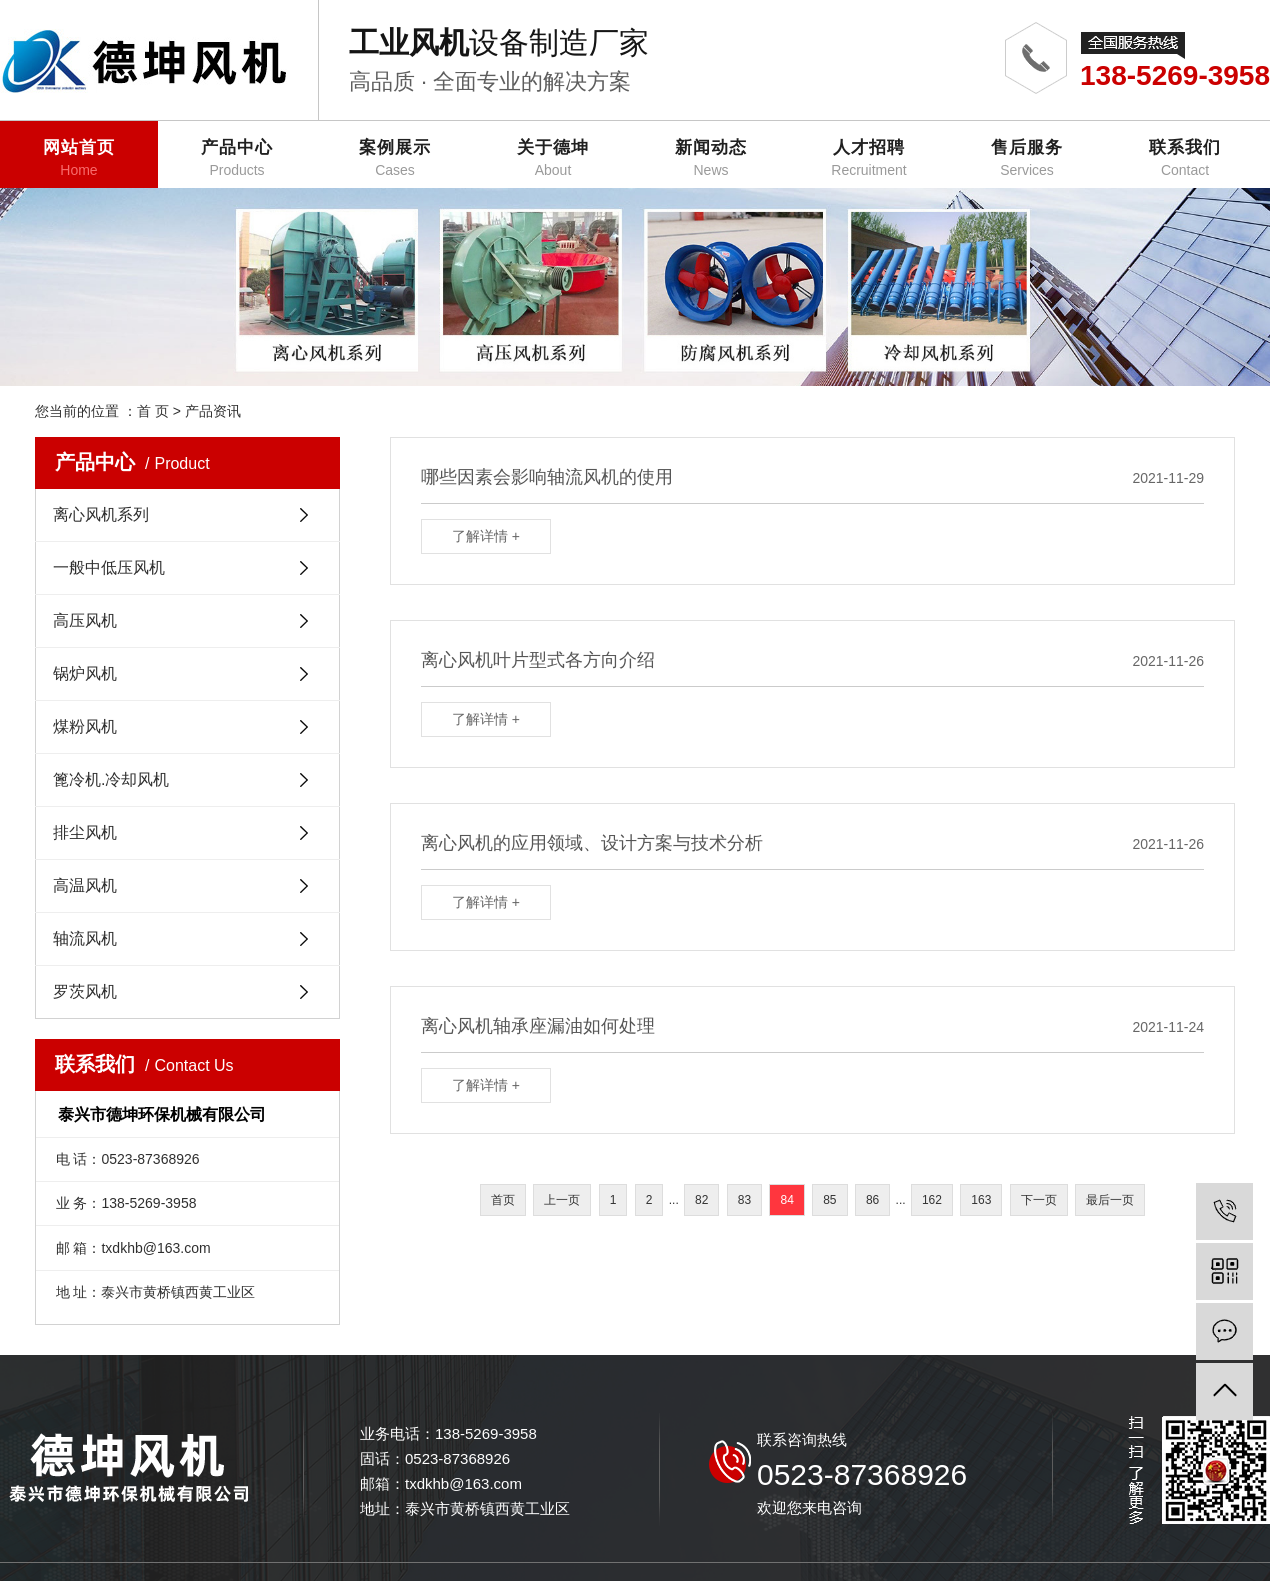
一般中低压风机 (109, 567)
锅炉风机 (85, 673)
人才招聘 (869, 158)
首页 (503, 1200)
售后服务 (1027, 158)
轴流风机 (85, 938)
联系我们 (1185, 158)
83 (744, 1200)
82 (701, 1200)
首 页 (153, 411)
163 (981, 1200)
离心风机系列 (101, 514)
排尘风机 (85, 832)
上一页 (562, 1200)
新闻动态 (711, 158)
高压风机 (85, 620)
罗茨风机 (85, 991)
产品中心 (237, 158)
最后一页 (1110, 1200)
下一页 (1039, 1200)
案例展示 (395, 158)
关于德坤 (553, 158)
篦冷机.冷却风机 (111, 779)
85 (829, 1200)
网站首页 (79, 158)
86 (872, 1200)
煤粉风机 (85, 726)
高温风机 (85, 885)
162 (932, 1200)
